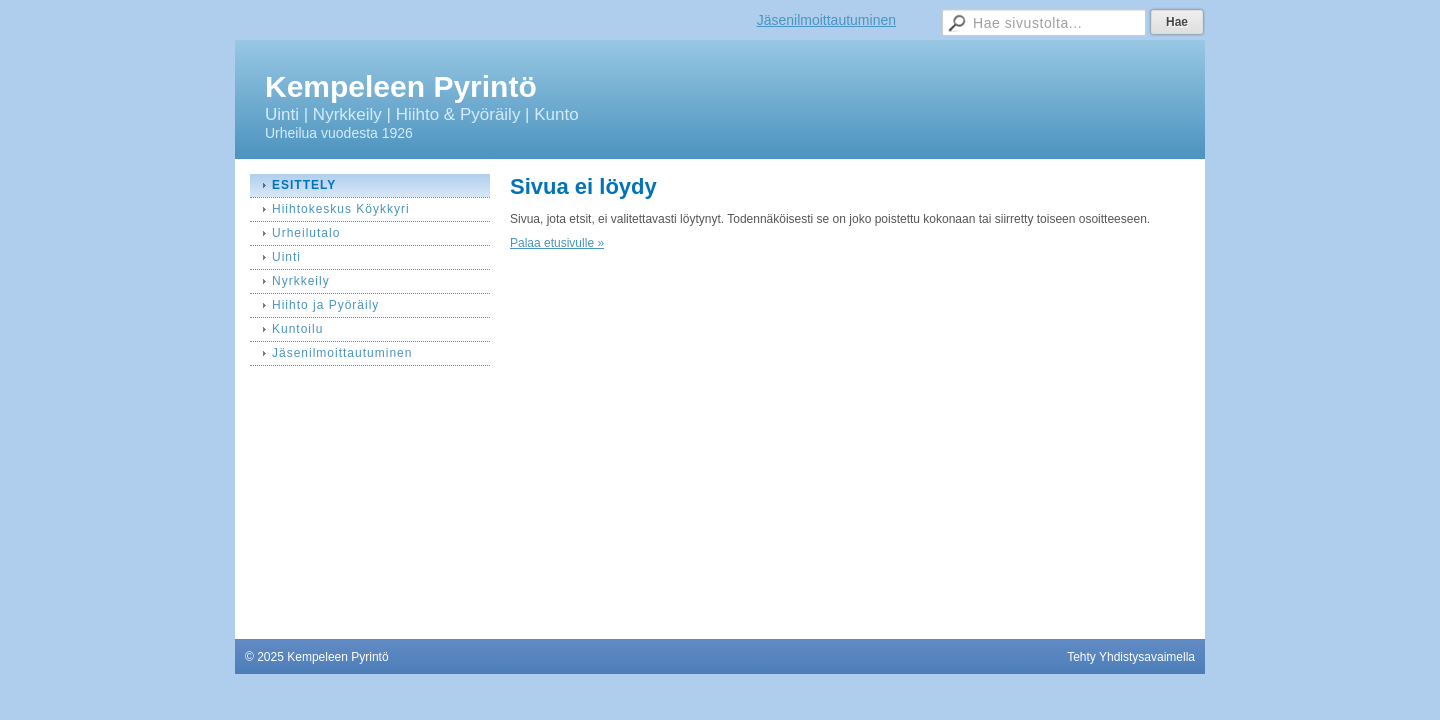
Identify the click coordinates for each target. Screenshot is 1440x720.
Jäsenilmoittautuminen (826, 20)
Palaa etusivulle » (557, 243)
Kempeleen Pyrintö (401, 86)
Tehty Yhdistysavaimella (1131, 657)
